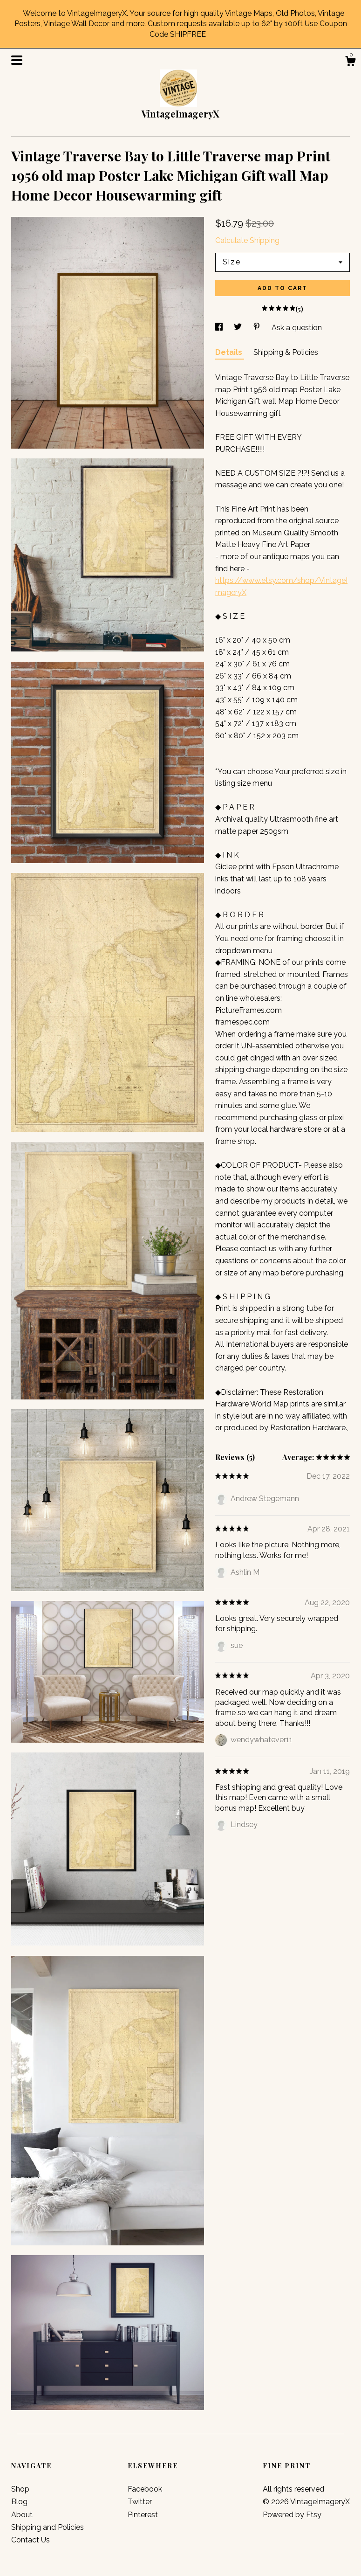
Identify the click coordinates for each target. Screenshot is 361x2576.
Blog (19, 2501)
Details (229, 352)
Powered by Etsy (292, 2514)
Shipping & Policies (285, 352)
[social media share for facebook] (220, 327)
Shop (20, 2489)
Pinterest (143, 2514)
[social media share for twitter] (239, 327)
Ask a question (297, 327)
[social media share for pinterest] (257, 327)
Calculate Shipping (247, 240)
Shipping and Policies (47, 2527)
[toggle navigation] (16, 60)
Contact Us (30, 2539)
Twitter (140, 2501)
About (22, 2514)
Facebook (145, 2489)
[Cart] (350, 62)
